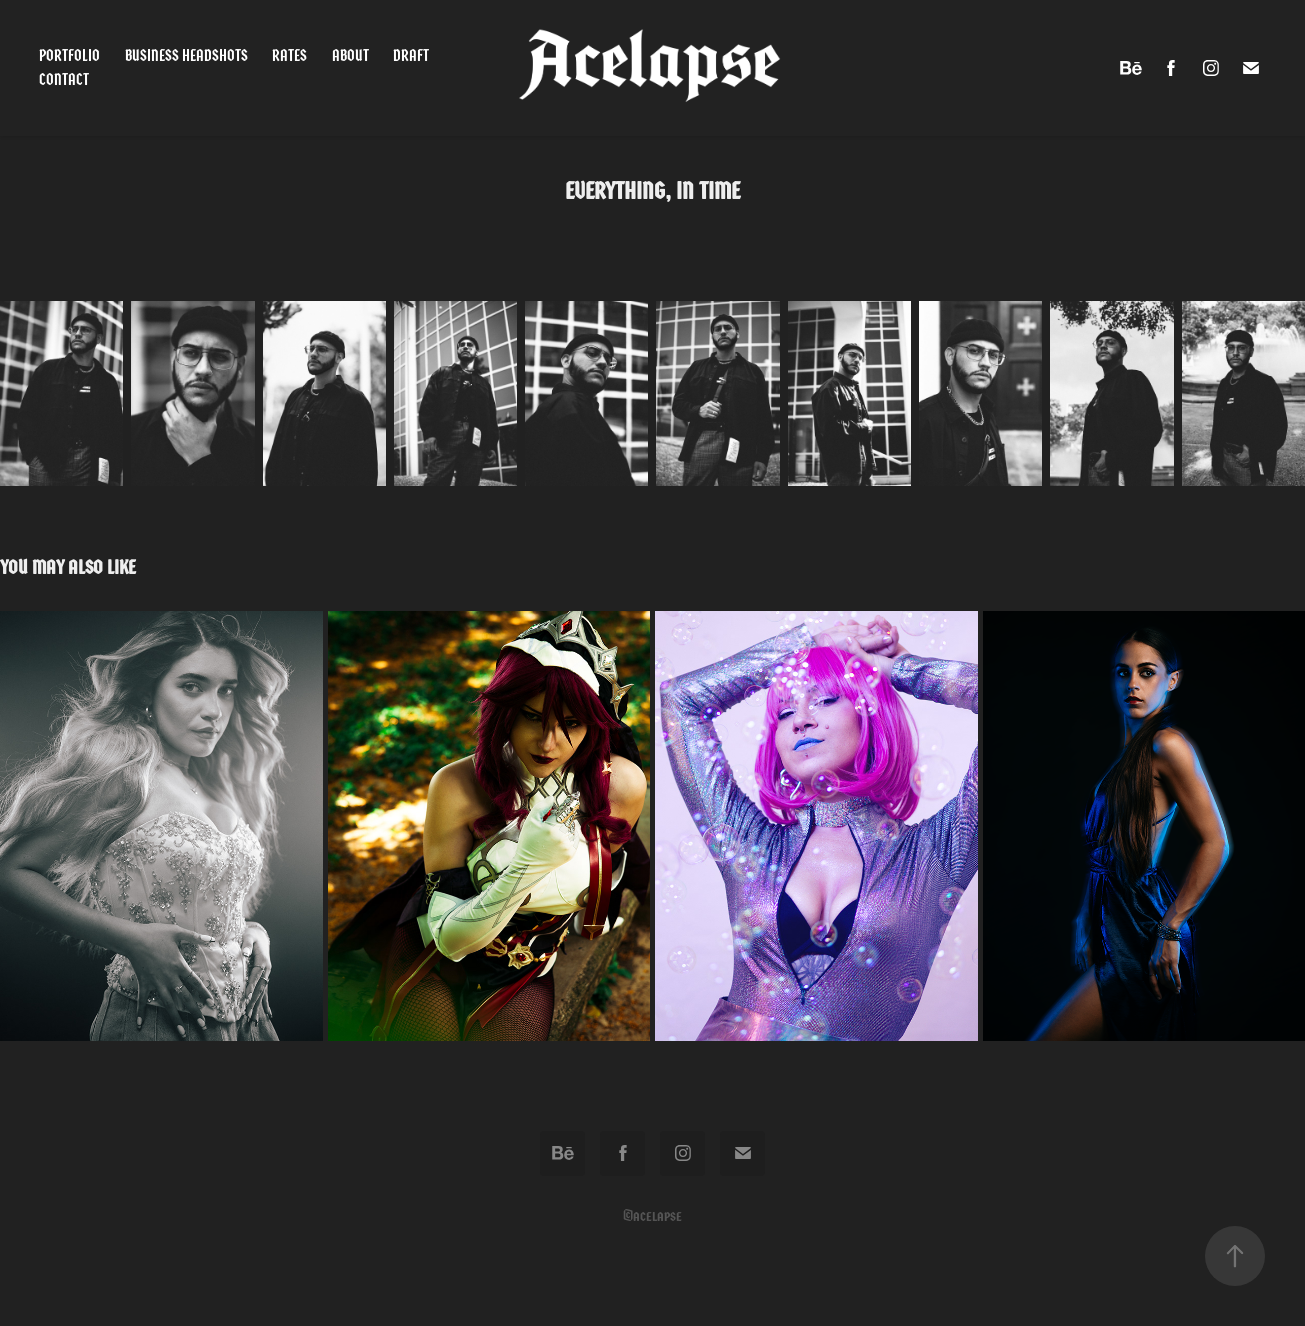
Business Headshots (186, 55)
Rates (289, 55)
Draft (411, 55)
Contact (64, 79)
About (350, 55)
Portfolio (69, 55)
